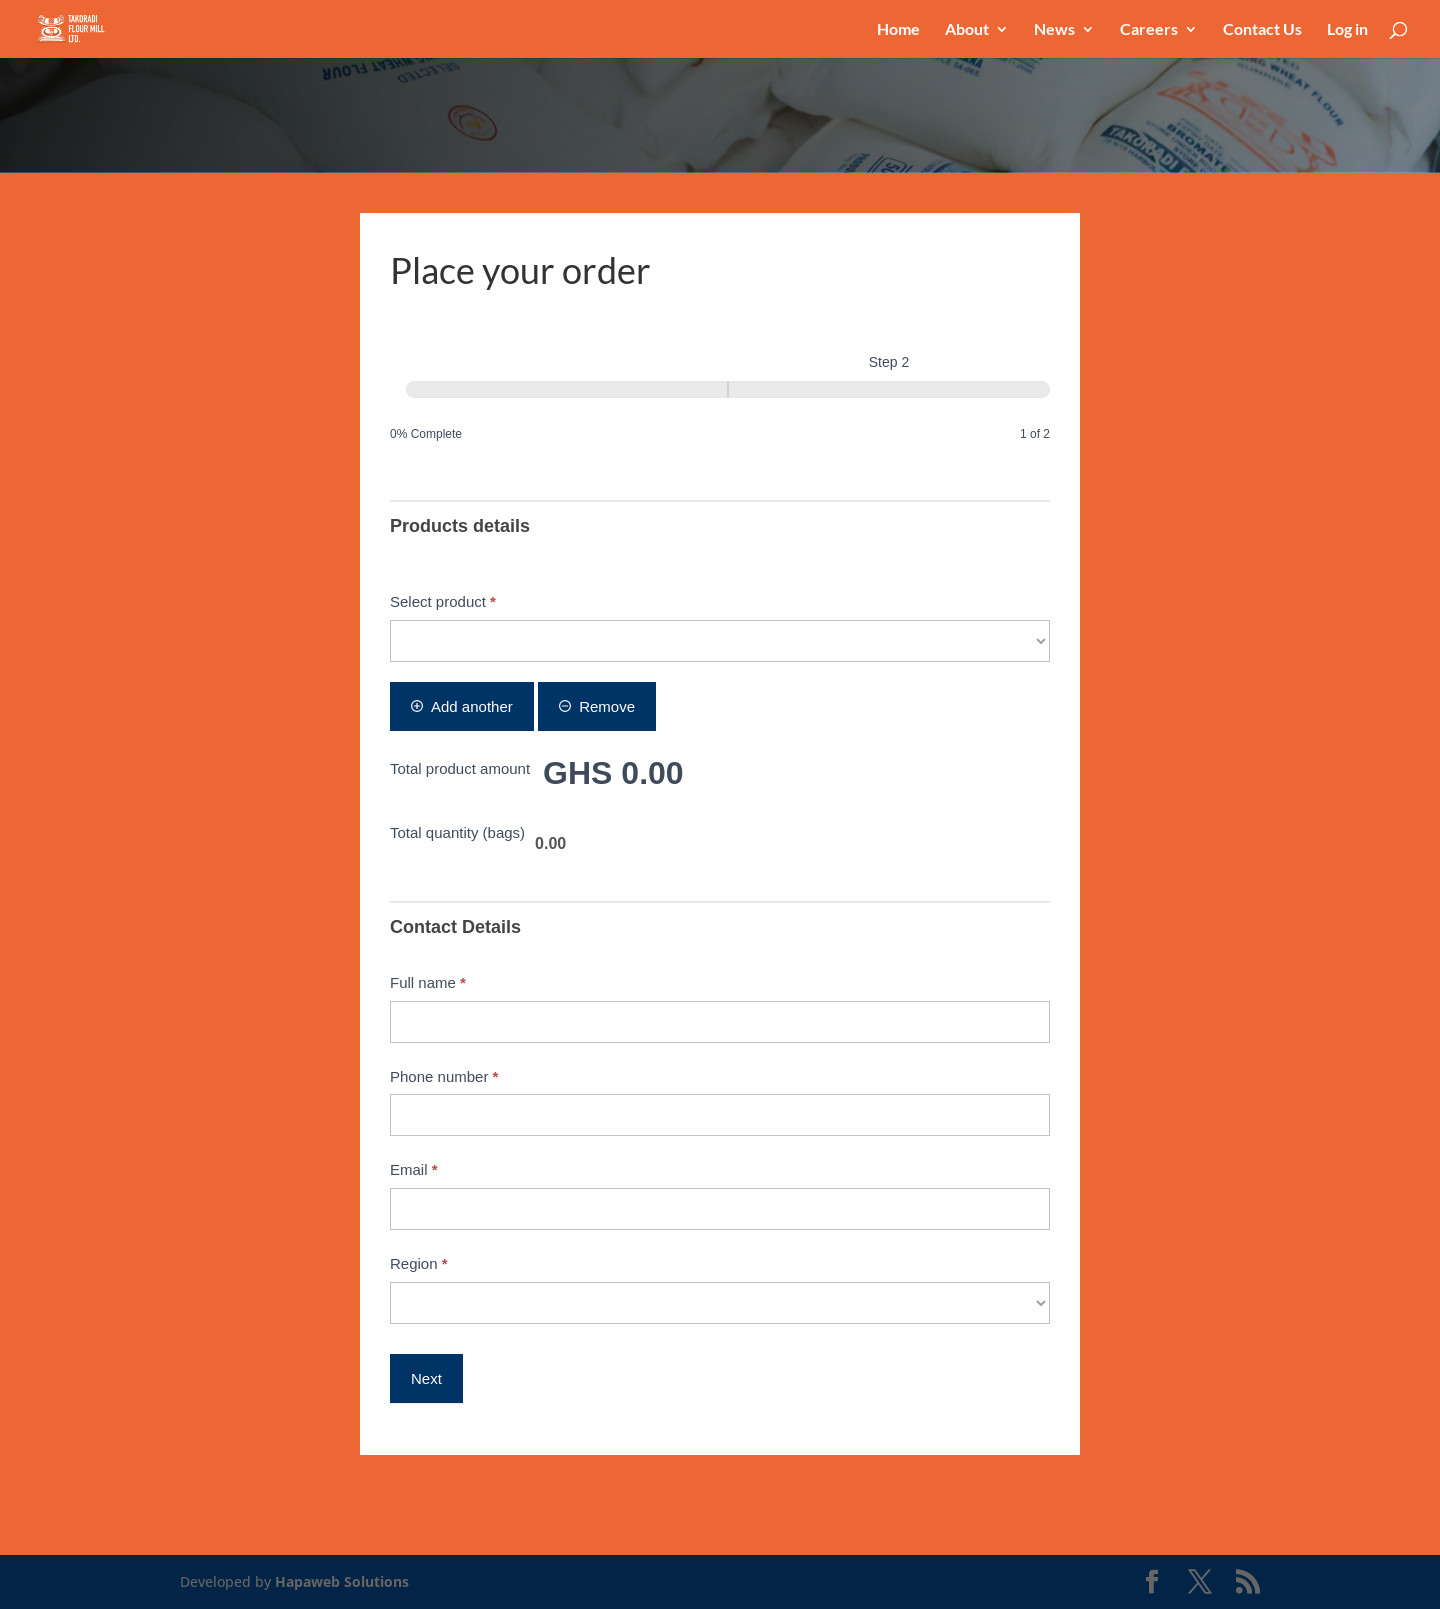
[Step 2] (889, 389)
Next (426, 1378)
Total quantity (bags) (457, 832)
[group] (720, 399)
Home (898, 30)
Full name (428, 982)
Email (414, 1169)
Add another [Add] (462, 706)
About (967, 30)
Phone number (444, 1076)
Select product (443, 601)
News (1054, 30)
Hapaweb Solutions (342, 1581)
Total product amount (460, 768)
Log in (1347, 30)
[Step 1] (567, 389)
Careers (1149, 30)
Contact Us (1262, 30)
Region (419, 1263)
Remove (597, 706)
